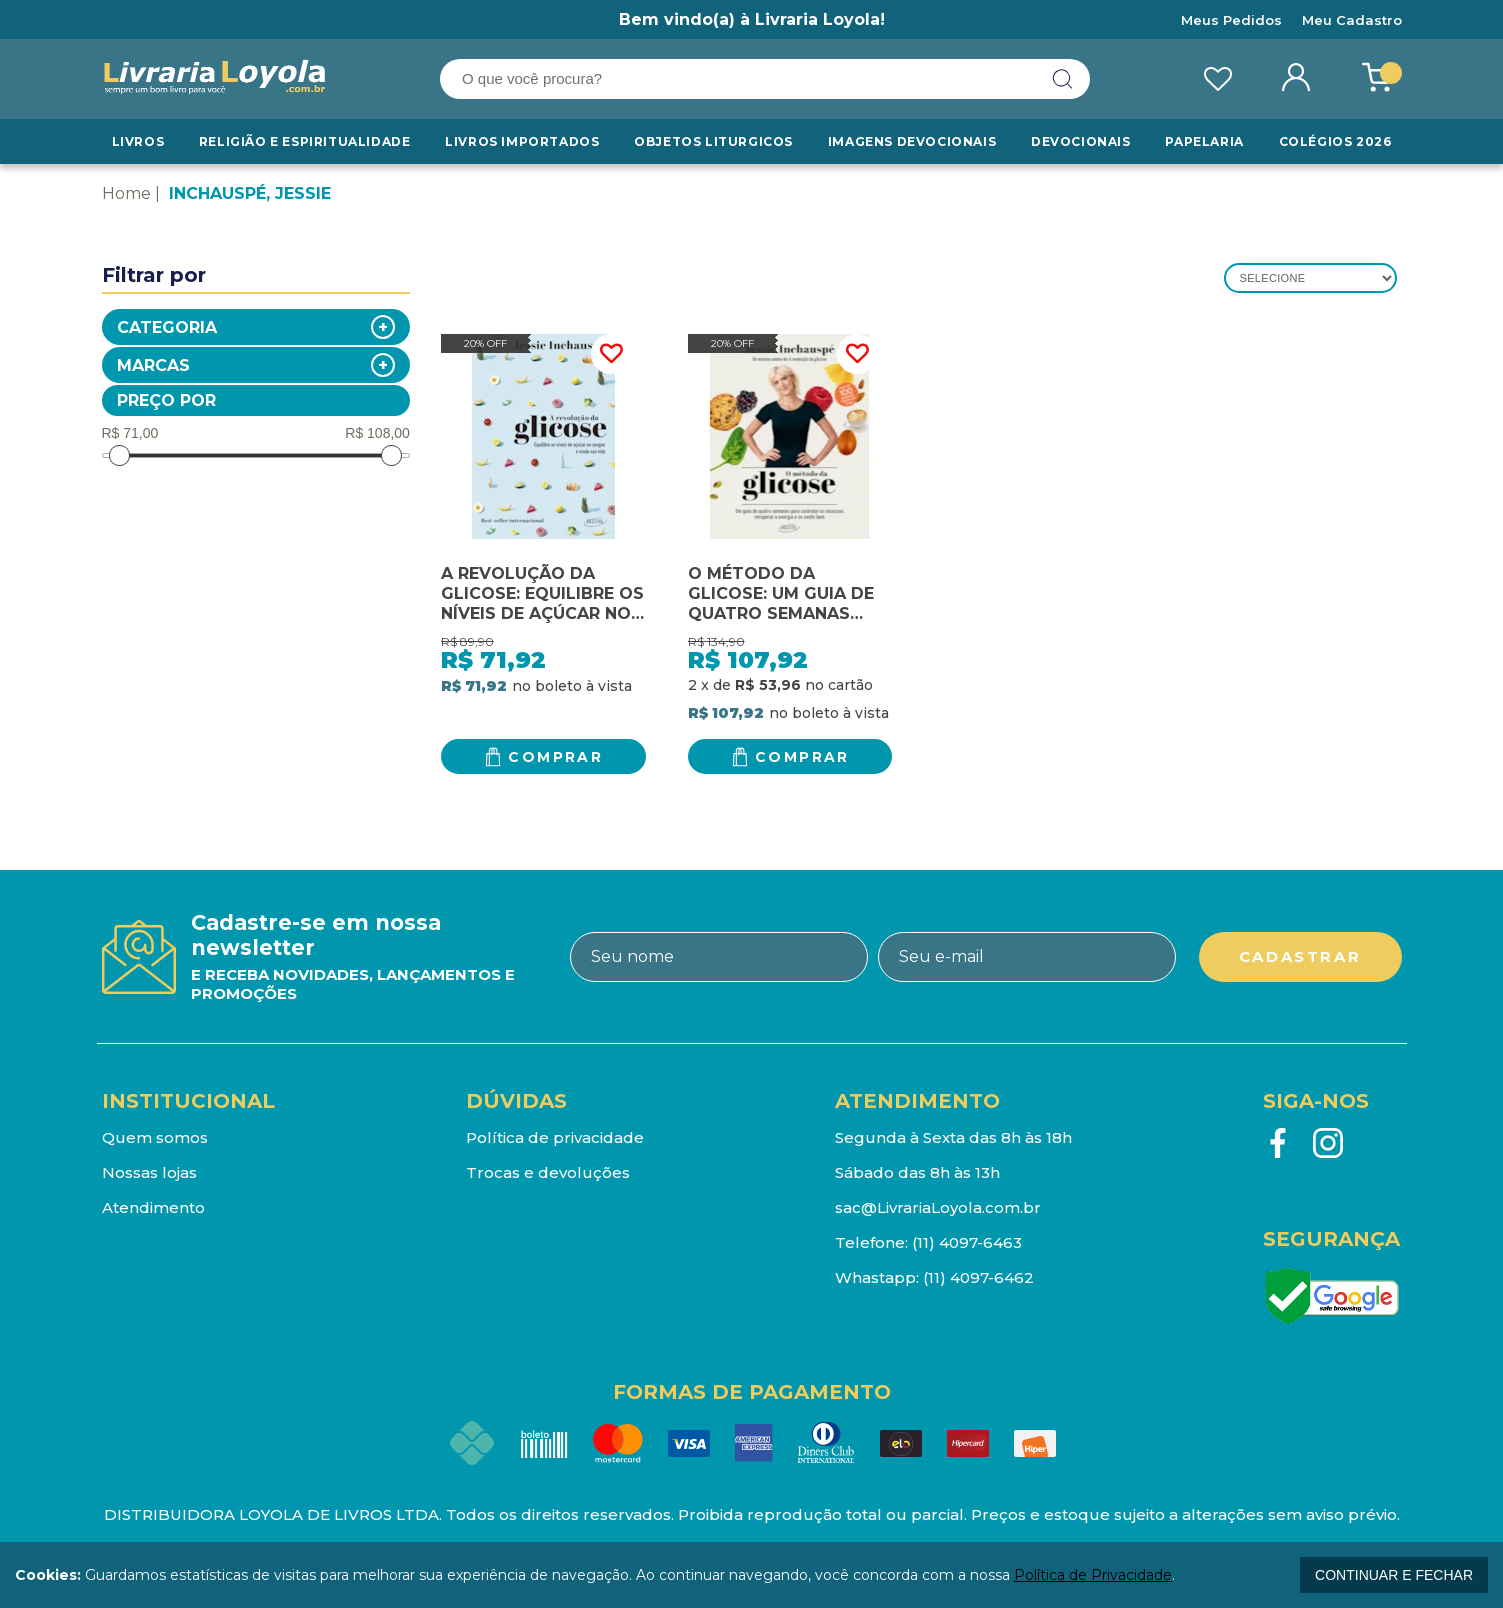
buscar (1063, 79)
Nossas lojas (149, 1172)
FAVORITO (611, 354)
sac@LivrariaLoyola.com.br (938, 1207)
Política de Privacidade (1093, 1575)
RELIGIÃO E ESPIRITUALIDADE (305, 141)
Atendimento (153, 1207)
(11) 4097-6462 (978, 1277)
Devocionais (1081, 141)
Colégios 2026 (1335, 141)
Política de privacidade (555, 1137)
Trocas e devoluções (548, 1172)
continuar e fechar (1394, 1575)
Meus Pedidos (1231, 20)
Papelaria (1204, 141)
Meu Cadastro (1352, 20)
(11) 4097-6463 (967, 1242)
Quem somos (155, 1137)
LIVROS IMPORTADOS (522, 141)
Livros (138, 141)
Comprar (555, 757)
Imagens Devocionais (912, 141)
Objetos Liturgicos (713, 141)
